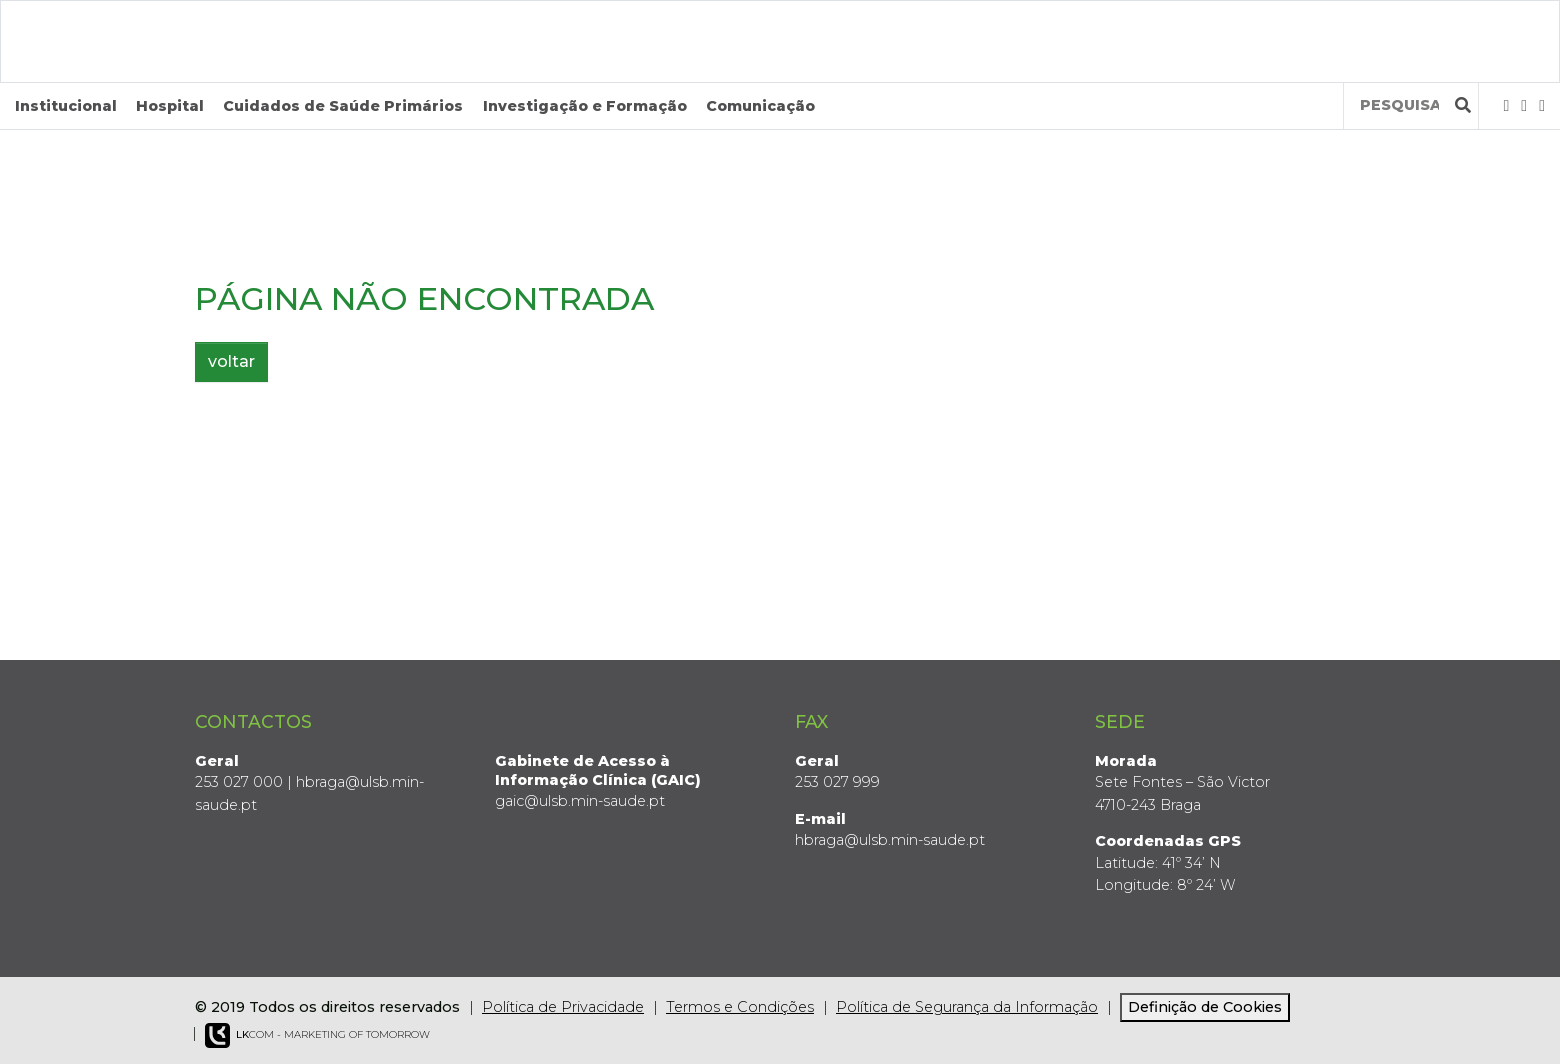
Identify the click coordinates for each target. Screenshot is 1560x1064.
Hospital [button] (170, 106)
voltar (231, 361)
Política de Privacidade (563, 1007)
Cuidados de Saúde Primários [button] (343, 106)
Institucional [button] (66, 106)
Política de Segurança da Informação (967, 1007)
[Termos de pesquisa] (1399, 105)
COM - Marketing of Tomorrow (317, 1035)
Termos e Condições (740, 1007)
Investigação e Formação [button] (585, 106)
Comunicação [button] (760, 106)
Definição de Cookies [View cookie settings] (1205, 1007)
